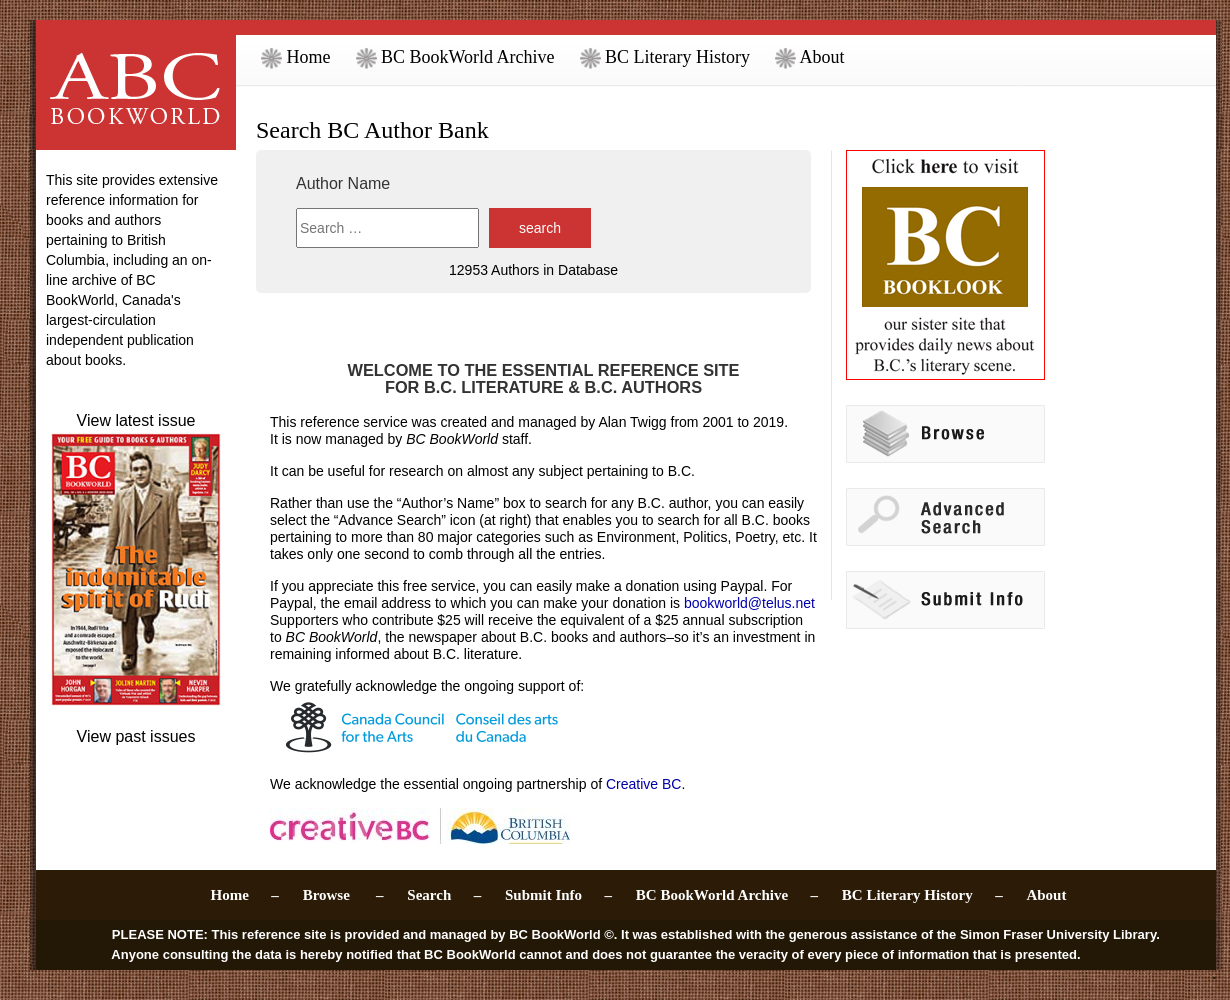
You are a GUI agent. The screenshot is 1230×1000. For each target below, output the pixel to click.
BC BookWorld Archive (455, 57)
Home (296, 57)
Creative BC (643, 784)
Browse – (343, 895)
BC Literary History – (922, 895)
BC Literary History (665, 57)
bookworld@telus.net (749, 603)
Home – (245, 895)
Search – (444, 895)
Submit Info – (558, 895)
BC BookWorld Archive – (727, 895)
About (810, 57)
